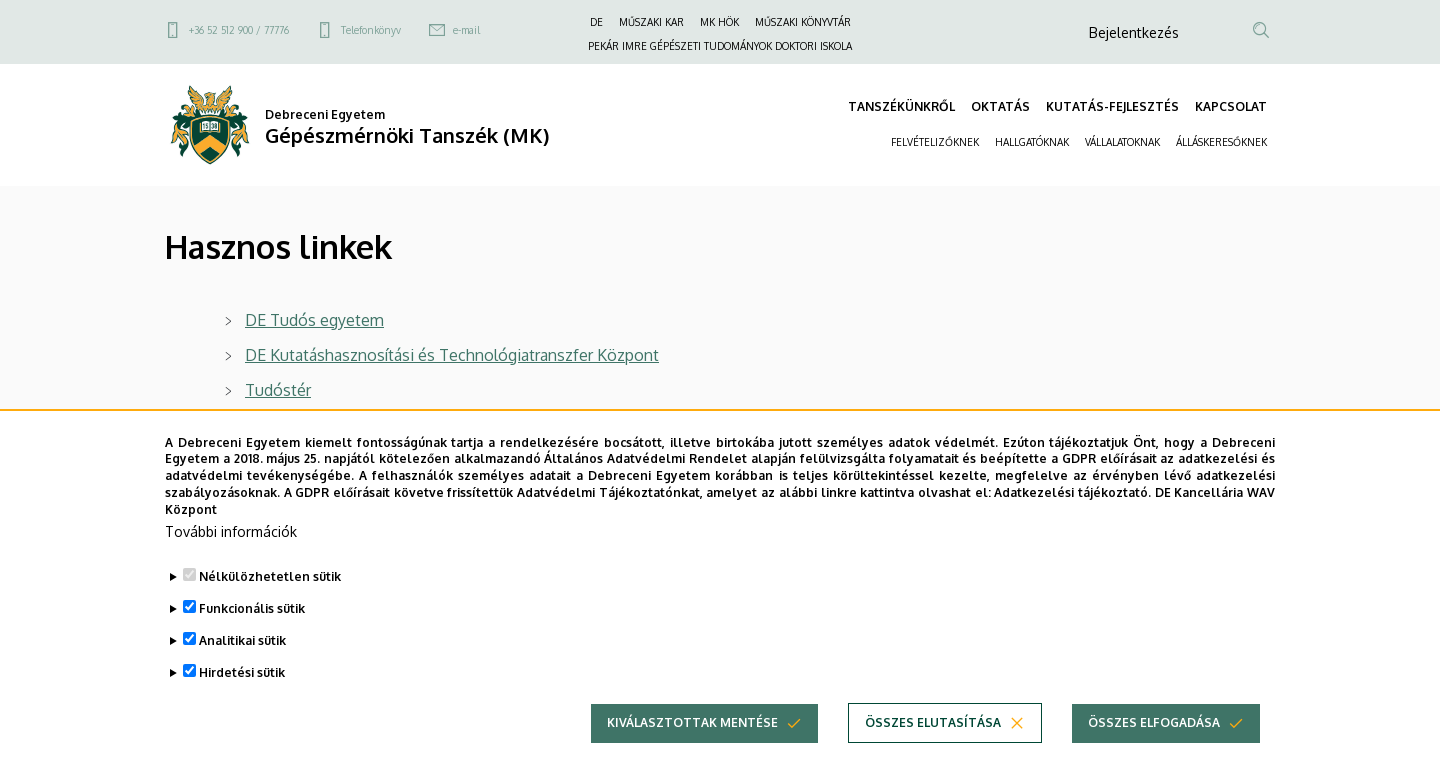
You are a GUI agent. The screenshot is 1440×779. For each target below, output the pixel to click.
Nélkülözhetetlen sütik (270, 610)
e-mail (466, 30)
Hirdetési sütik (242, 706)
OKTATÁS (1000, 106)
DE (596, 22)
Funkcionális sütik (252, 642)
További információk (231, 565)
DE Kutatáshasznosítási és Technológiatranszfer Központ (452, 355)
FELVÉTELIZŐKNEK (935, 142)
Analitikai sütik (242, 674)
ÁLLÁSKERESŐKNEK (1221, 142)
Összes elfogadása (1154, 756)
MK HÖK (719, 22)
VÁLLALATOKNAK (1122, 142)
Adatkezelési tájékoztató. (1072, 526)
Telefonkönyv (371, 30)
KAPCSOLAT (1231, 106)
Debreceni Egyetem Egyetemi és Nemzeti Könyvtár (429, 425)
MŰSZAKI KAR (651, 22)
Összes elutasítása (933, 756)
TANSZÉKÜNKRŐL (901, 106)
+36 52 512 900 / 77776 (239, 30)
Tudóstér (278, 390)
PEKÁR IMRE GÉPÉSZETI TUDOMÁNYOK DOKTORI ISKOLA (720, 46)
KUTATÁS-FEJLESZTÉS (1112, 106)
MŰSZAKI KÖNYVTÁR (803, 22)
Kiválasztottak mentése (692, 756)
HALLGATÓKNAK (1032, 142)
